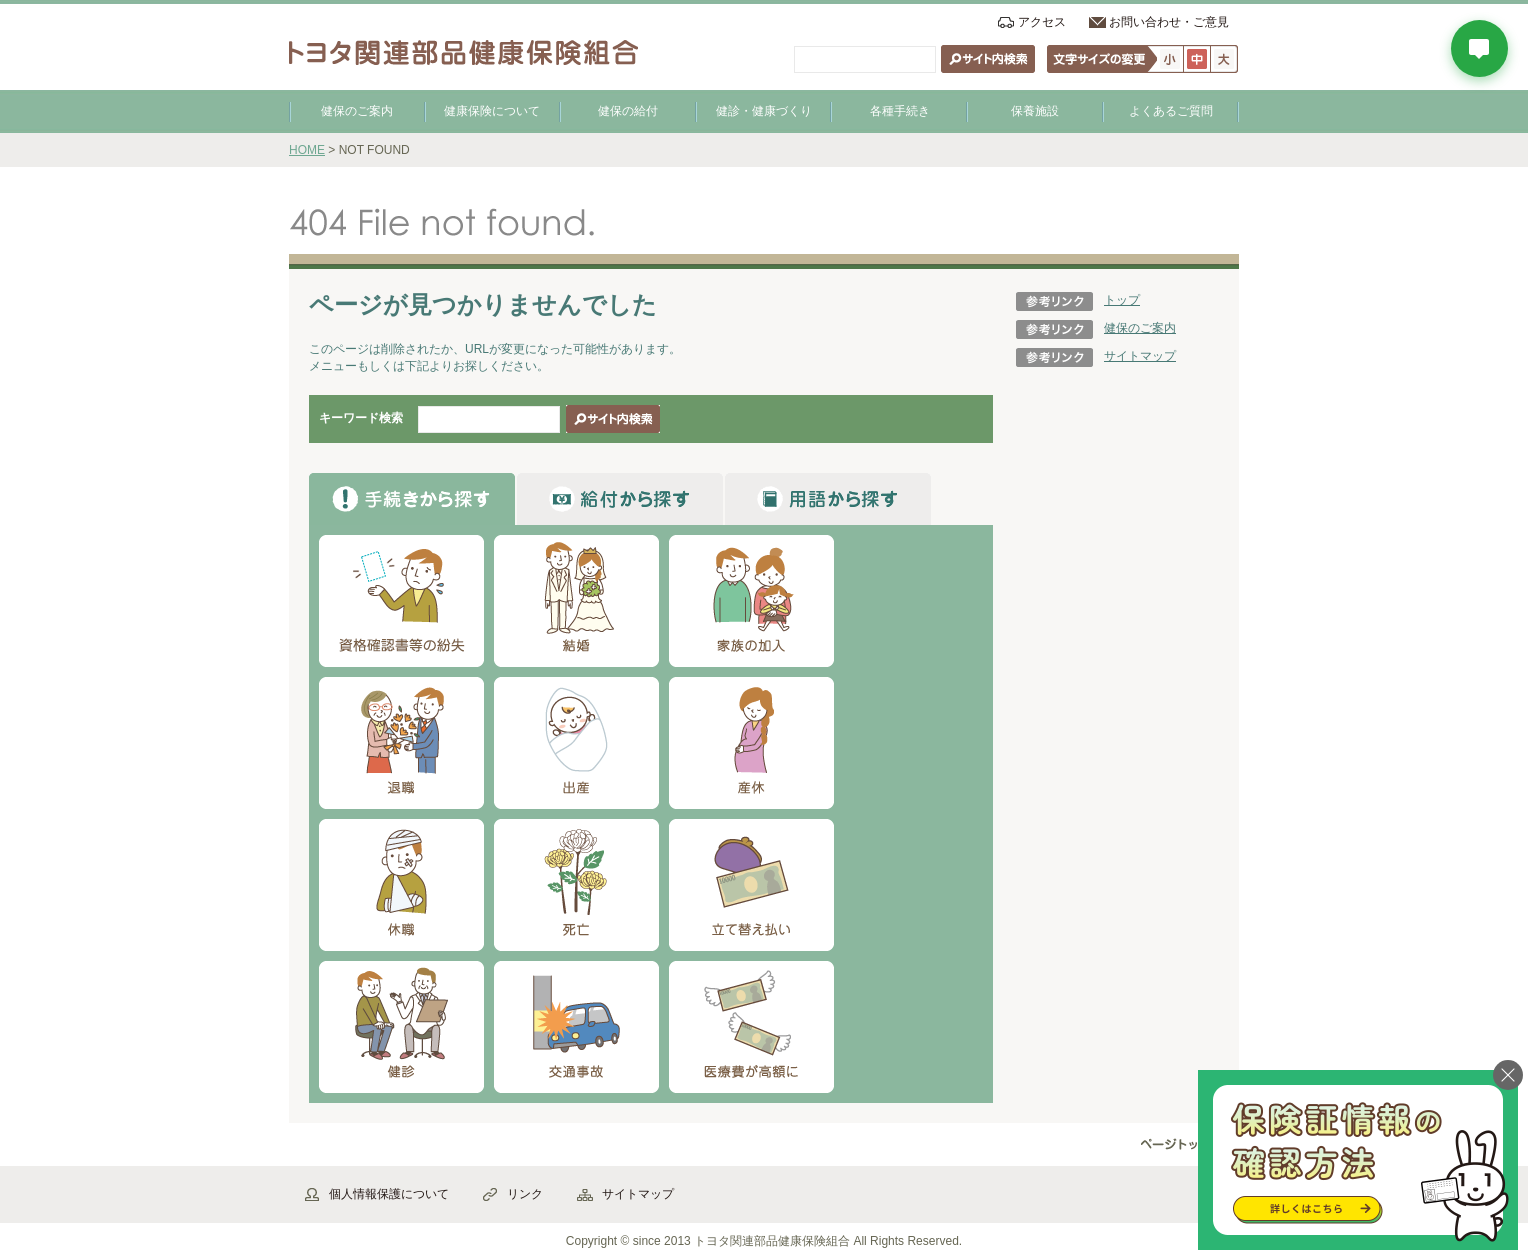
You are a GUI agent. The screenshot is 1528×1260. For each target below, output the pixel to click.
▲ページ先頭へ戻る (1183, 1144)
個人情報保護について (389, 1194)
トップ (1122, 300)
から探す (412, 499)
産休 (751, 743)
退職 (401, 743)
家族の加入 (751, 601)
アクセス (1042, 22)
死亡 (576, 885)
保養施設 (1035, 111)
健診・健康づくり (764, 111)
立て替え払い (751, 885)
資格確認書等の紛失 (401, 601)
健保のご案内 (357, 111)
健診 (401, 1027)
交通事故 (576, 1027)
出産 (576, 743)
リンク (525, 1194)
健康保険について (492, 111)
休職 (401, 885)
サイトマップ (1140, 356)
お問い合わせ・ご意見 (1169, 22)
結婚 (576, 601)
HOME (307, 150)
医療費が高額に (751, 1027)
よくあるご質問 (1171, 111)
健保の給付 (628, 111)
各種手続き (900, 111)
